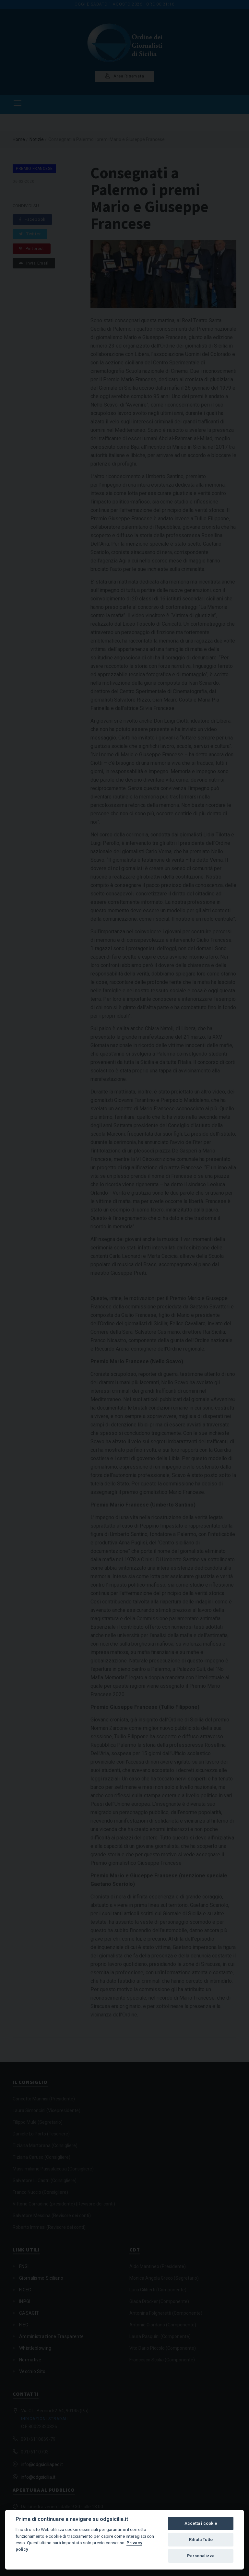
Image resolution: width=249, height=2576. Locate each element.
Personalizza (200, 2555)
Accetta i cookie (200, 2523)
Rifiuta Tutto (201, 2539)
